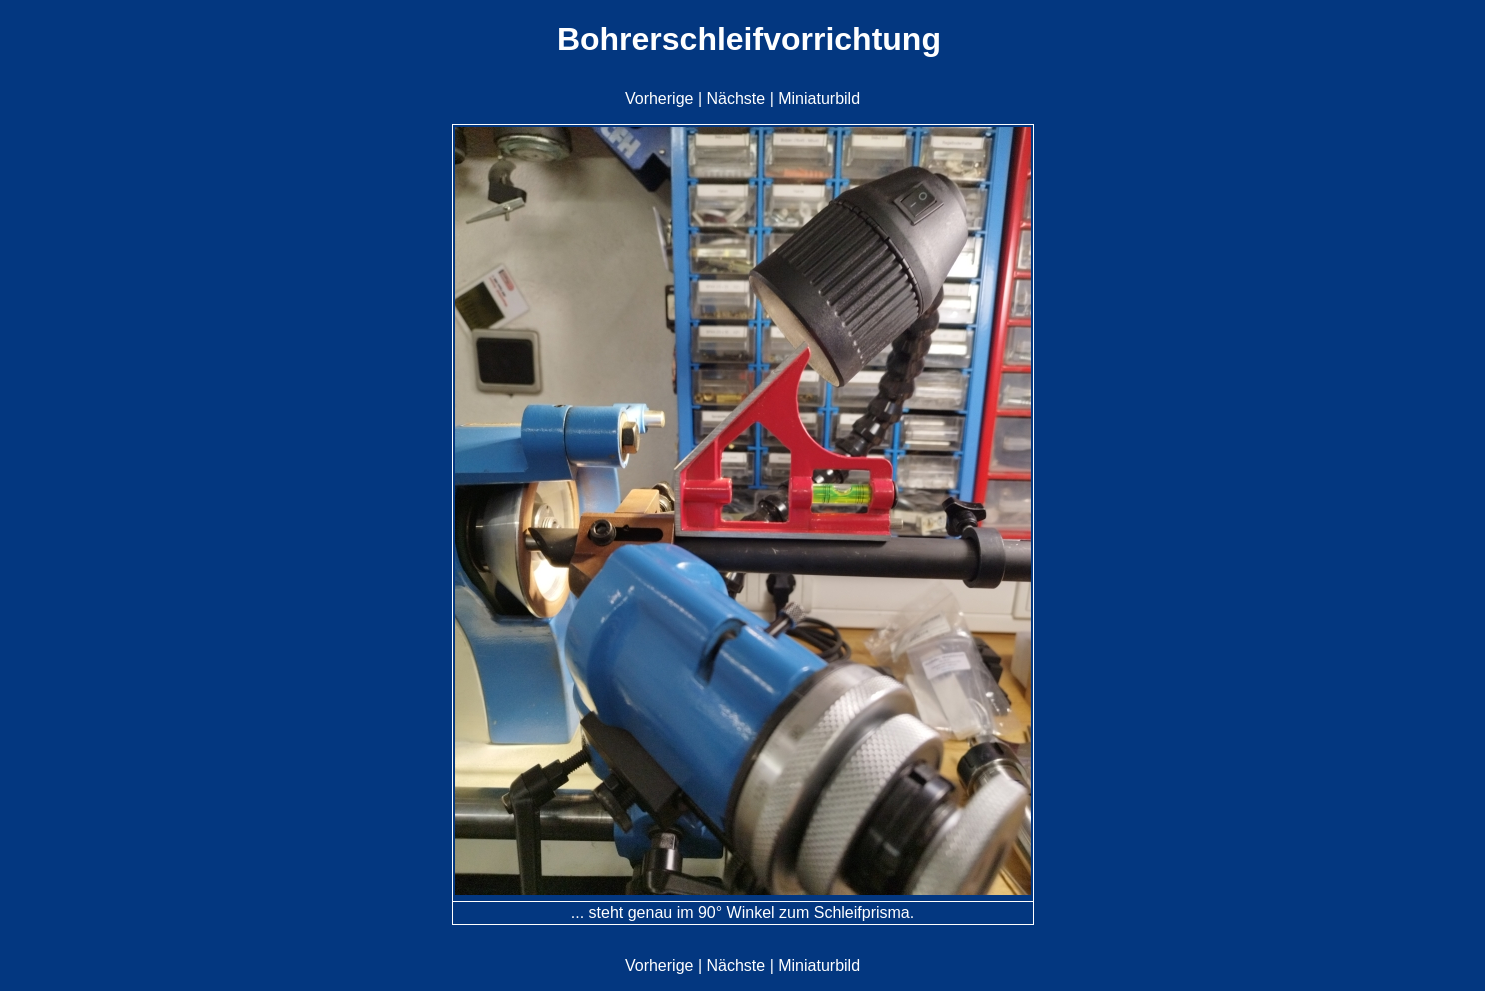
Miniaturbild (819, 98)
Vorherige (659, 98)
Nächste (735, 98)
